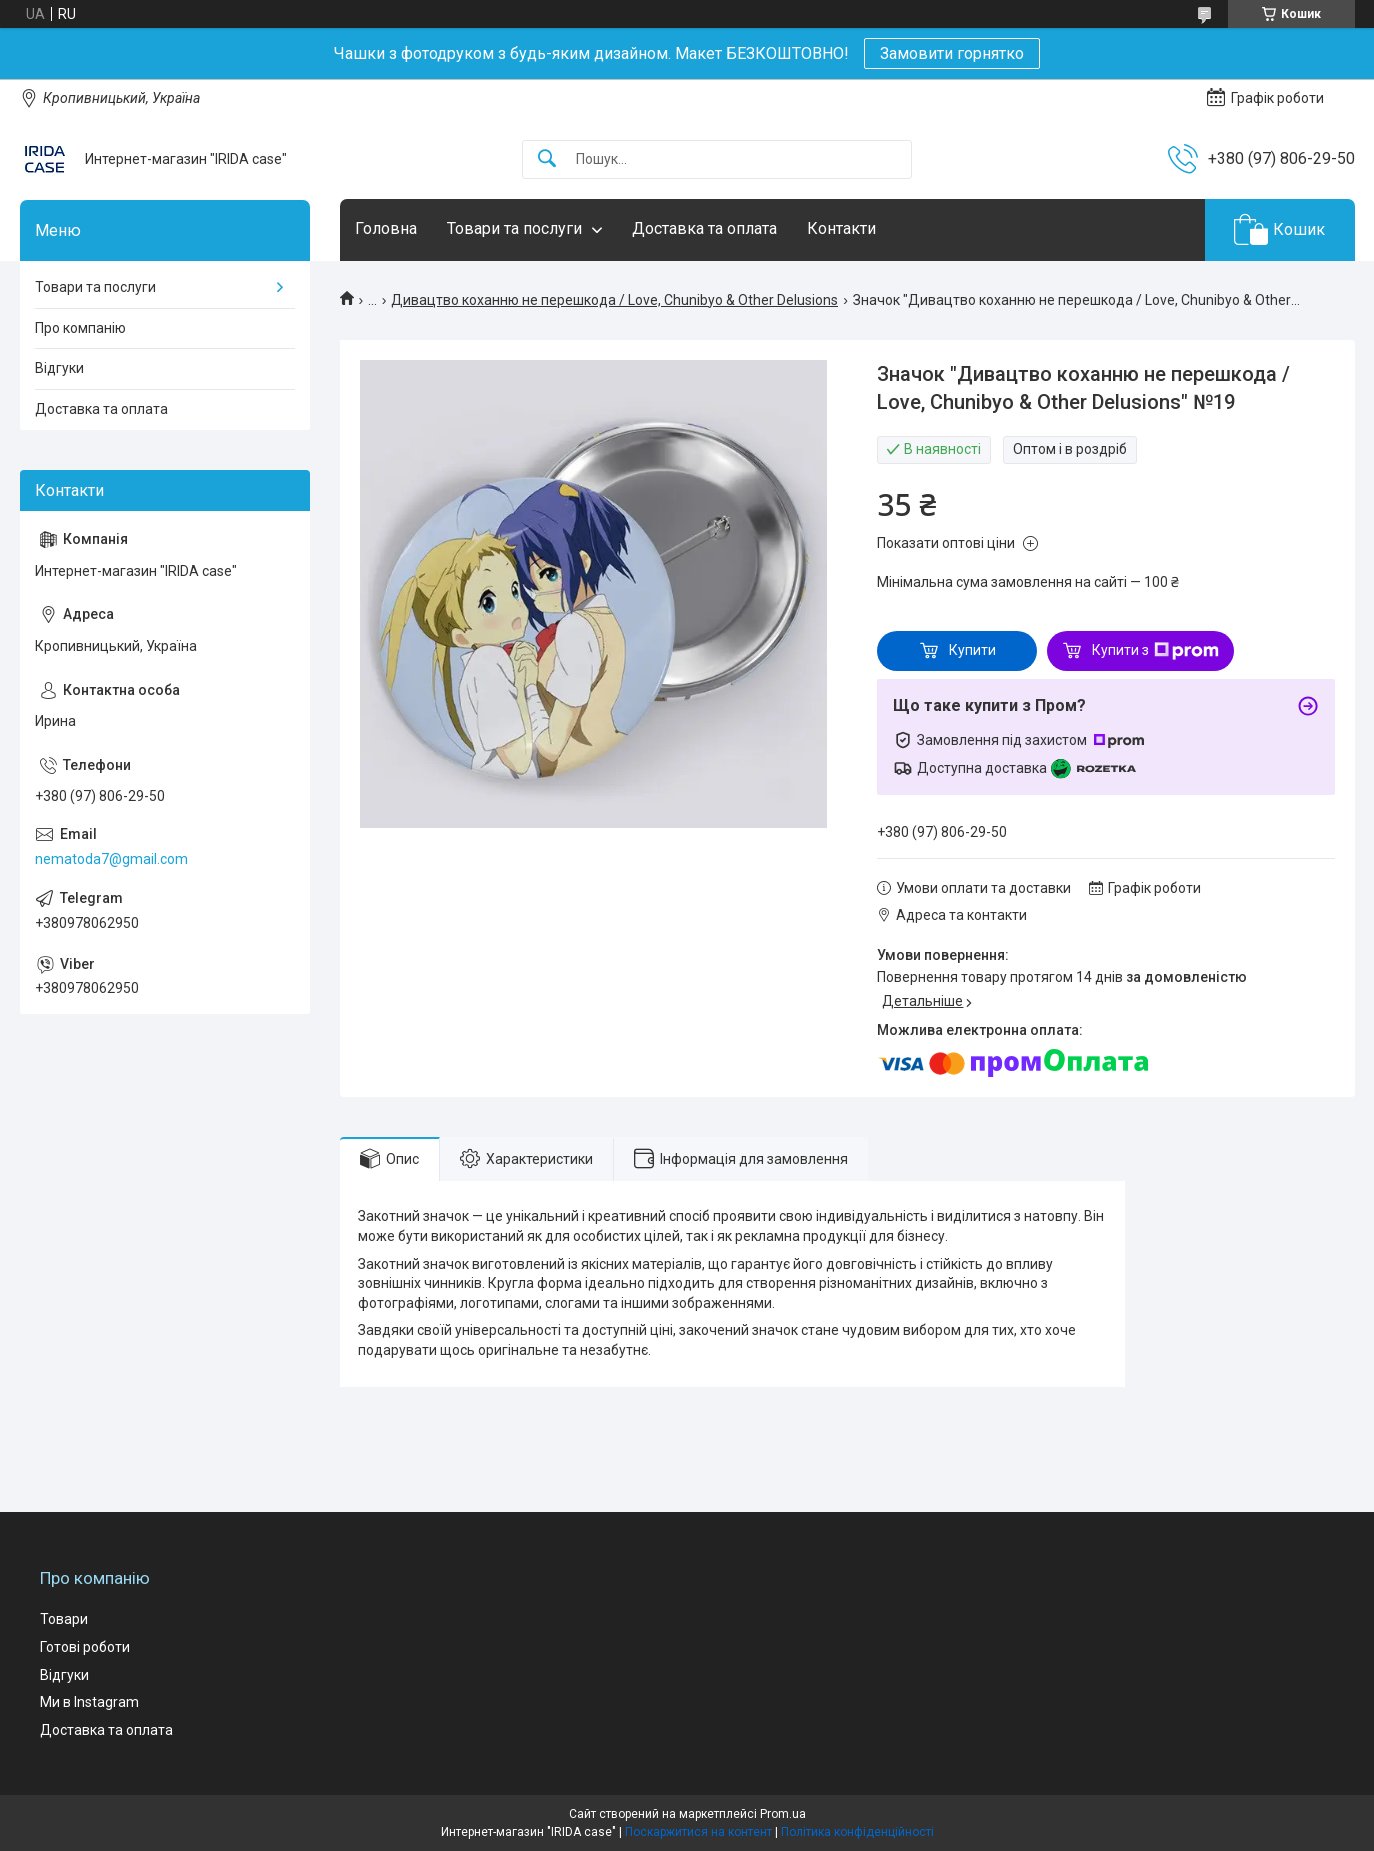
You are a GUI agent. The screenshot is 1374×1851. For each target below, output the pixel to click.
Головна (386, 228)
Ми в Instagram (89, 1702)
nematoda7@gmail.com (111, 859)
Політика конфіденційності (857, 1832)
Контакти (841, 228)
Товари (64, 1619)
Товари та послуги (514, 228)
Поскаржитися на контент (698, 1832)
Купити (972, 650)
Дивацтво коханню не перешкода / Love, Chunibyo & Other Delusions (614, 300)
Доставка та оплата (704, 228)
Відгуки (59, 368)
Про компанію (80, 328)
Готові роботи (85, 1647)
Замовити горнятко (952, 53)
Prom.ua (783, 1814)
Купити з (1155, 651)
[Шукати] (547, 159)
